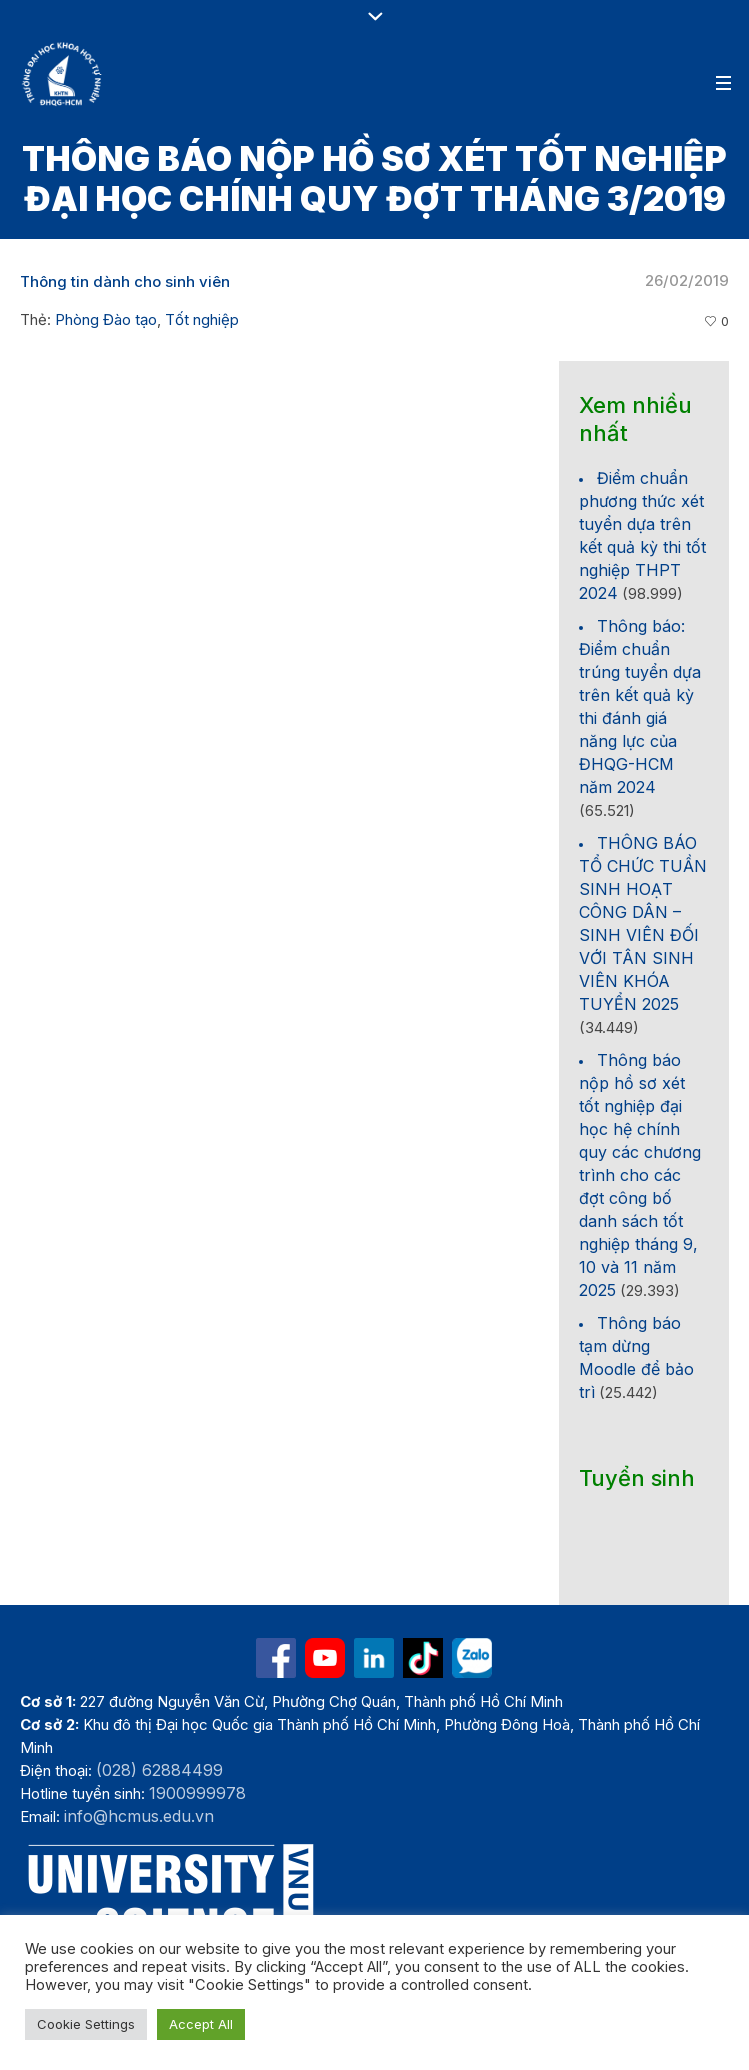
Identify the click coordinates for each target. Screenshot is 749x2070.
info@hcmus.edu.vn (139, 1816)
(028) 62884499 (159, 1770)
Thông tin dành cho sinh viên (125, 281)
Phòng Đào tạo (106, 319)
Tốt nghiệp (202, 319)
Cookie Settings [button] (86, 2024)
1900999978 (197, 1793)
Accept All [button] (201, 2024)
